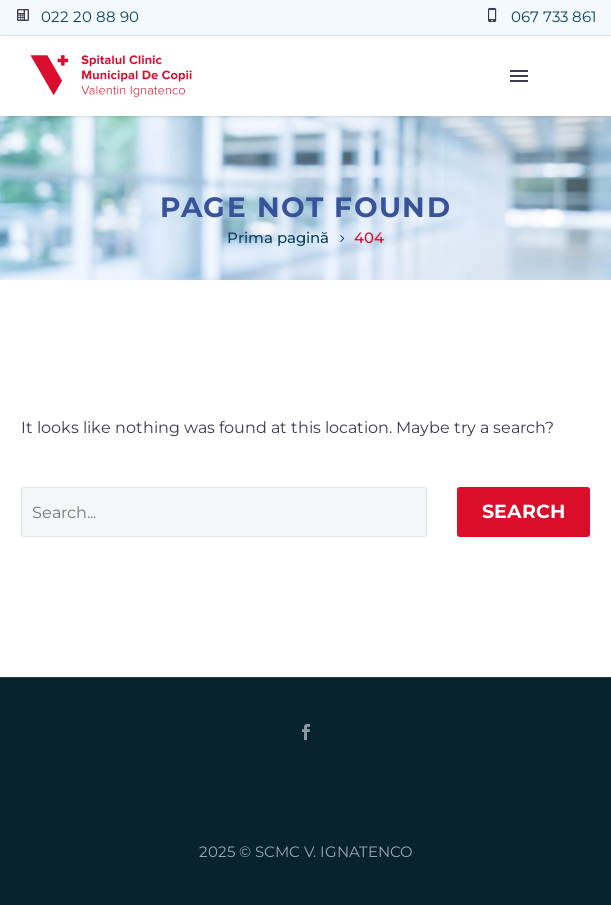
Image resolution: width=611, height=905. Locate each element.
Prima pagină (278, 238)
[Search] (224, 512)
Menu (519, 76)
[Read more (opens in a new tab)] (69, 17)
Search (523, 511)
